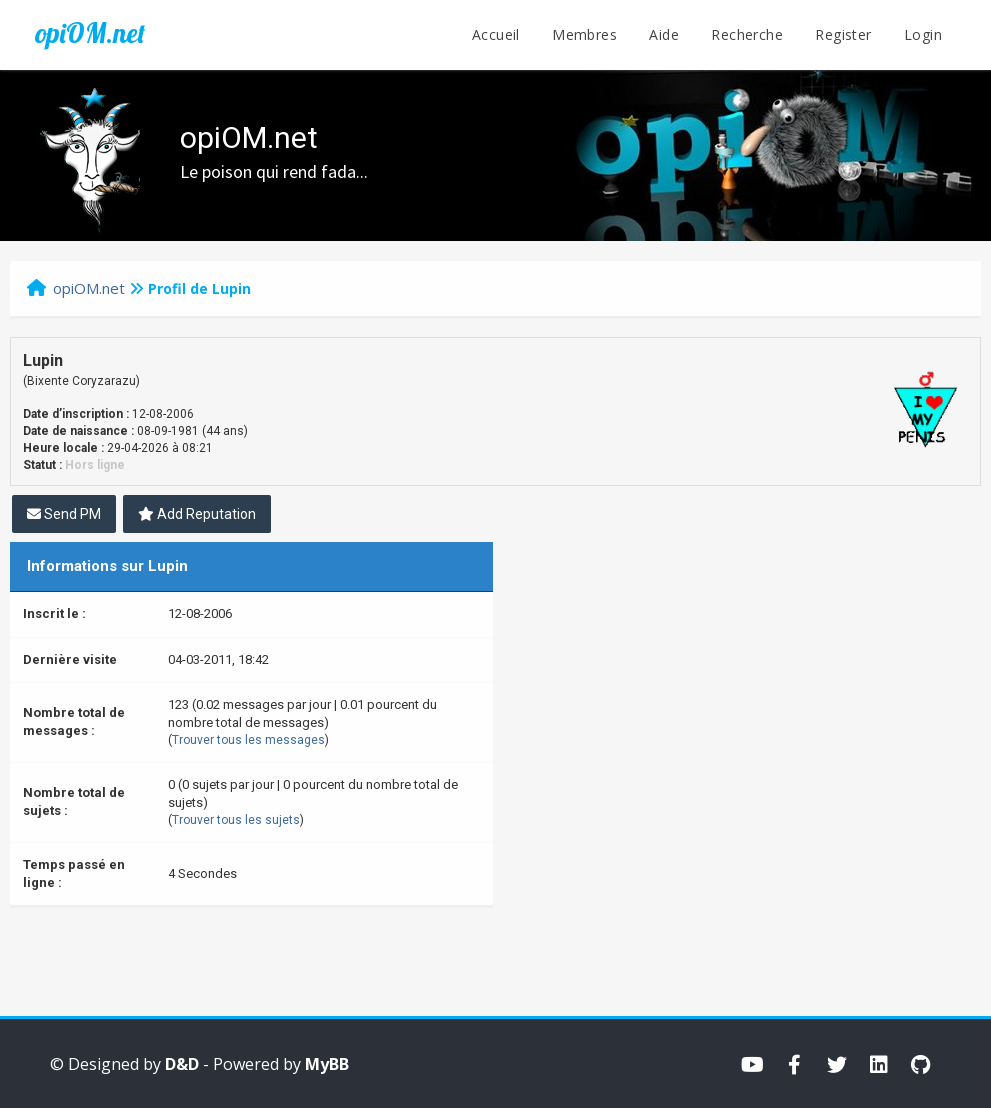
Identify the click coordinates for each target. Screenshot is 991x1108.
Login (923, 34)
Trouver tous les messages (248, 740)
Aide (664, 34)
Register (843, 34)
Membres (584, 34)
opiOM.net (90, 33)
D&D (182, 1064)
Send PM (64, 514)
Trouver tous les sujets (236, 820)
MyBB (327, 1064)
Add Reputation (197, 514)
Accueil (496, 34)
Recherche (747, 34)
